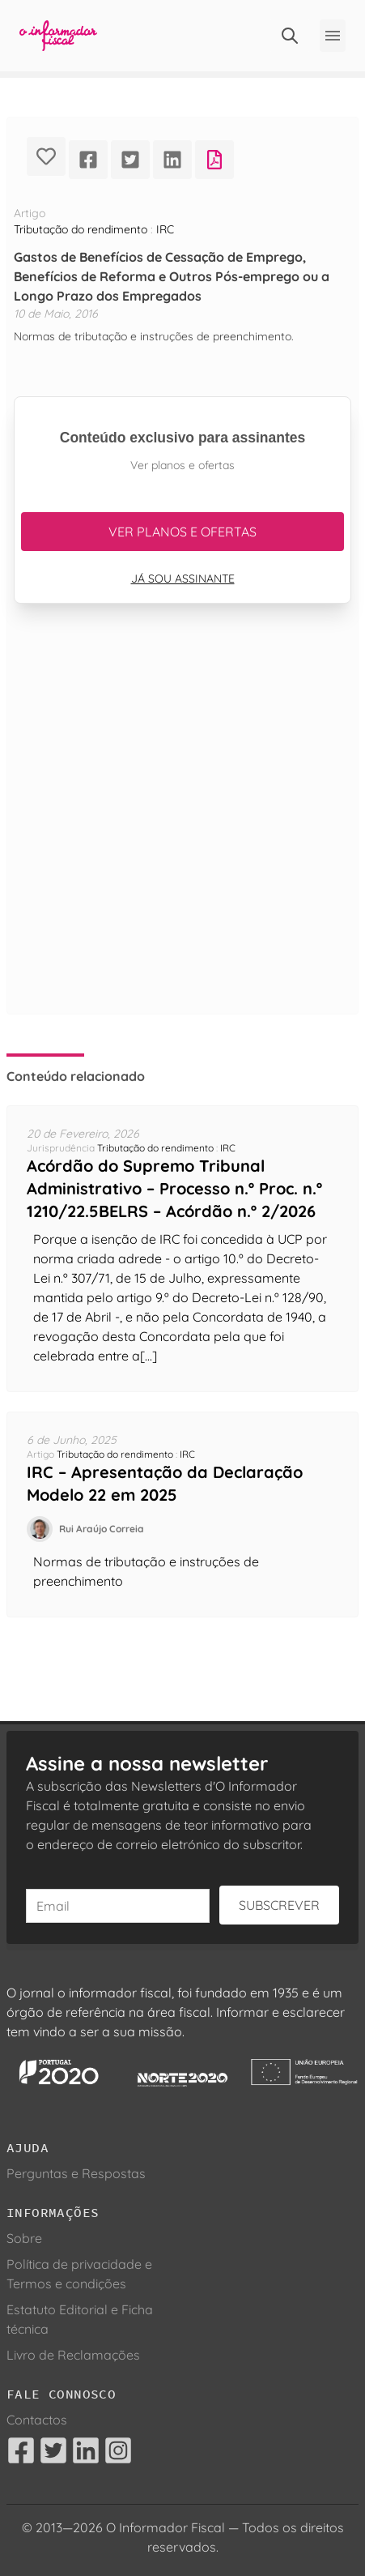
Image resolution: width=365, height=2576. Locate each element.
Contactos (36, 2420)
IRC (165, 229)
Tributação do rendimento (80, 229)
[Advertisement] (182, 828)
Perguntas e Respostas (76, 2173)
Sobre (24, 2238)
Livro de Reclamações (73, 2355)
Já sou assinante (183, 578)
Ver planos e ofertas (182, 531)
